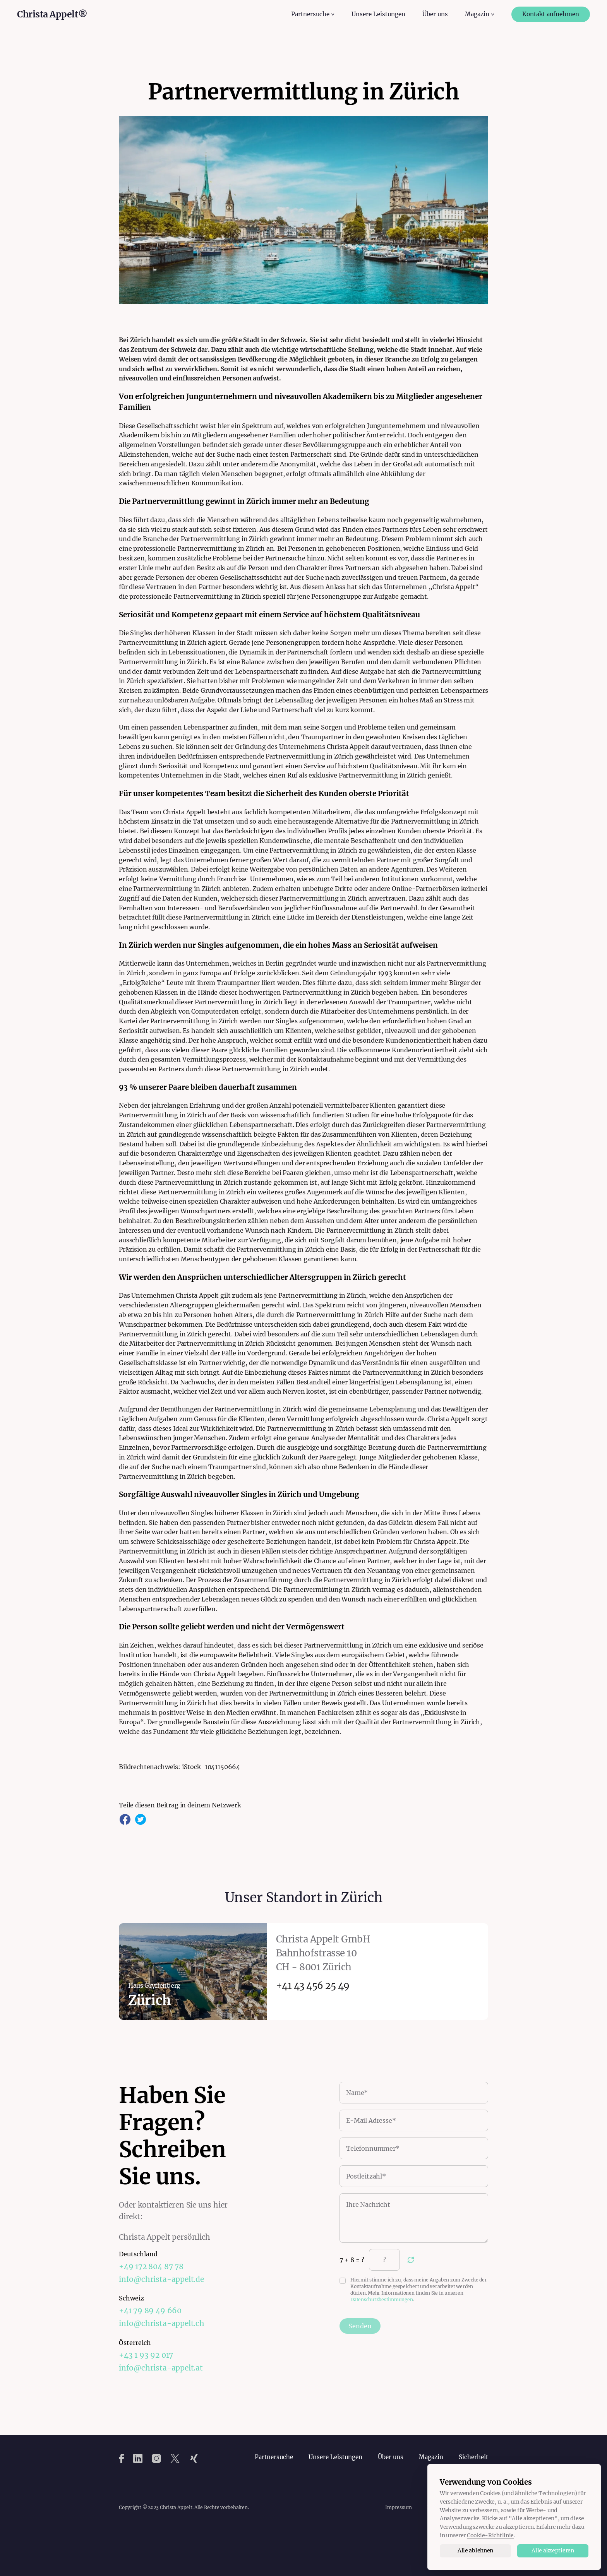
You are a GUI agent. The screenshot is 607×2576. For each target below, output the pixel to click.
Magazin (431, 2457)
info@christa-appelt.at (161, 2367)
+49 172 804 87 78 (151, 2266)
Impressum (398, 2507)
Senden (360, 2326)
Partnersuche (274, 2457)
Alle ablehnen (475, 2550)
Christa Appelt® (52, 14)
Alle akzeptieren (553, 2550)
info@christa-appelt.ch (161, 2323)
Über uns (435, 14)
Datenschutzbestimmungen (381, 2299)
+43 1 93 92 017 (146, 2355)
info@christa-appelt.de (161, 2279)
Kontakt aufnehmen (550, 14)
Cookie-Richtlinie (490, 2535)
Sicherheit (473, 2457)
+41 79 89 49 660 (150, 2310)
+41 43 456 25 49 (313, 1986)
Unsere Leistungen (378, 14)
